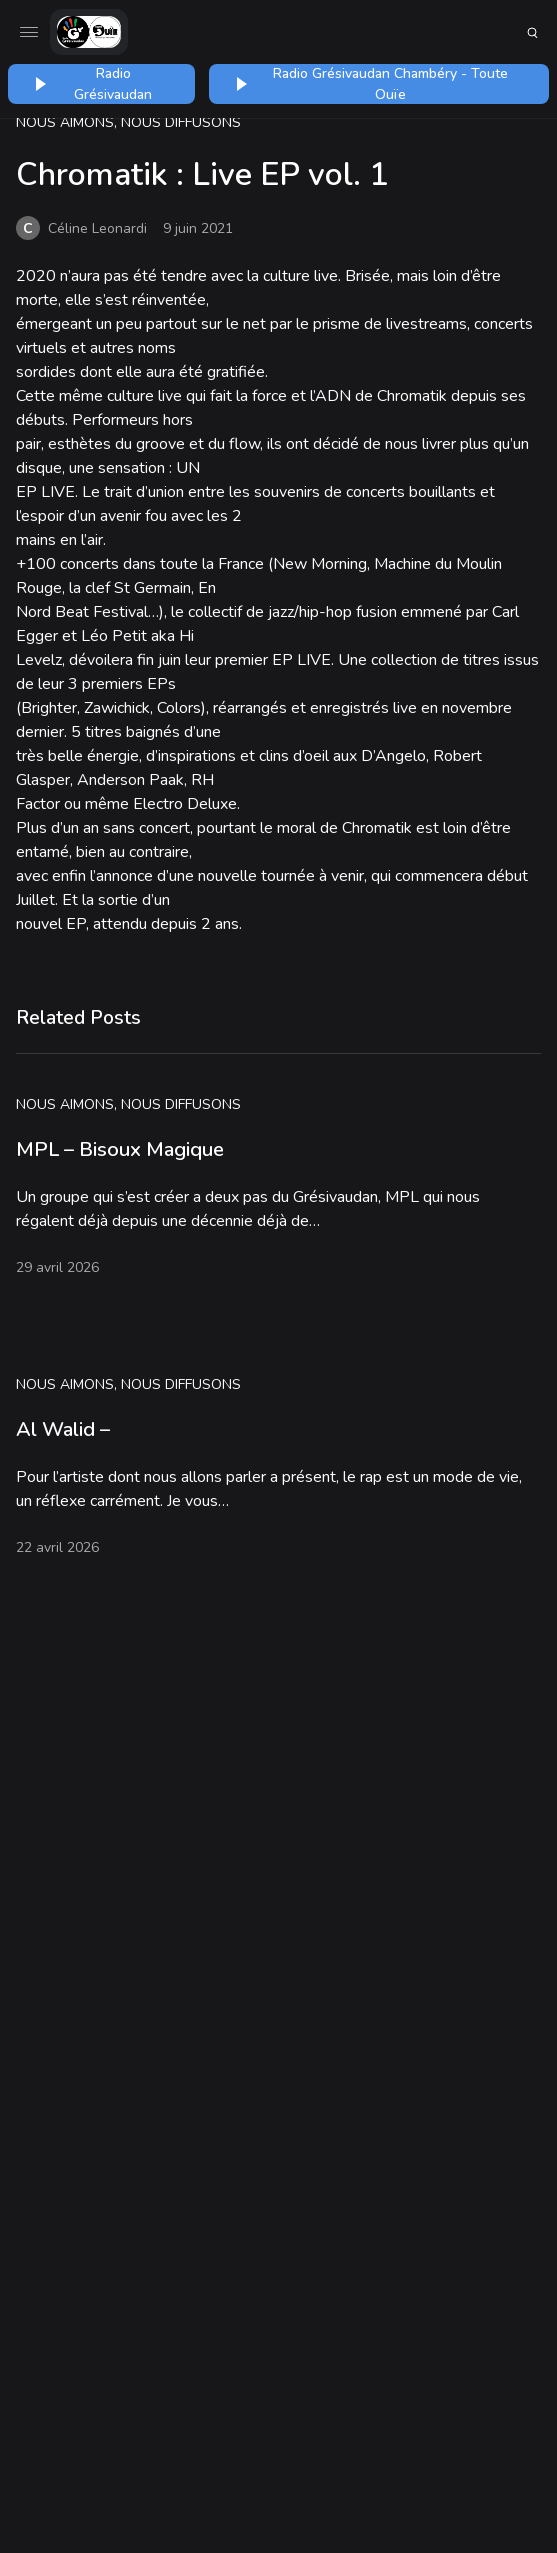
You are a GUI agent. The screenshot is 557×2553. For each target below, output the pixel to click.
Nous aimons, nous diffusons (128, 122)
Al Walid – (63, 1429)
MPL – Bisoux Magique (120, 1149)
